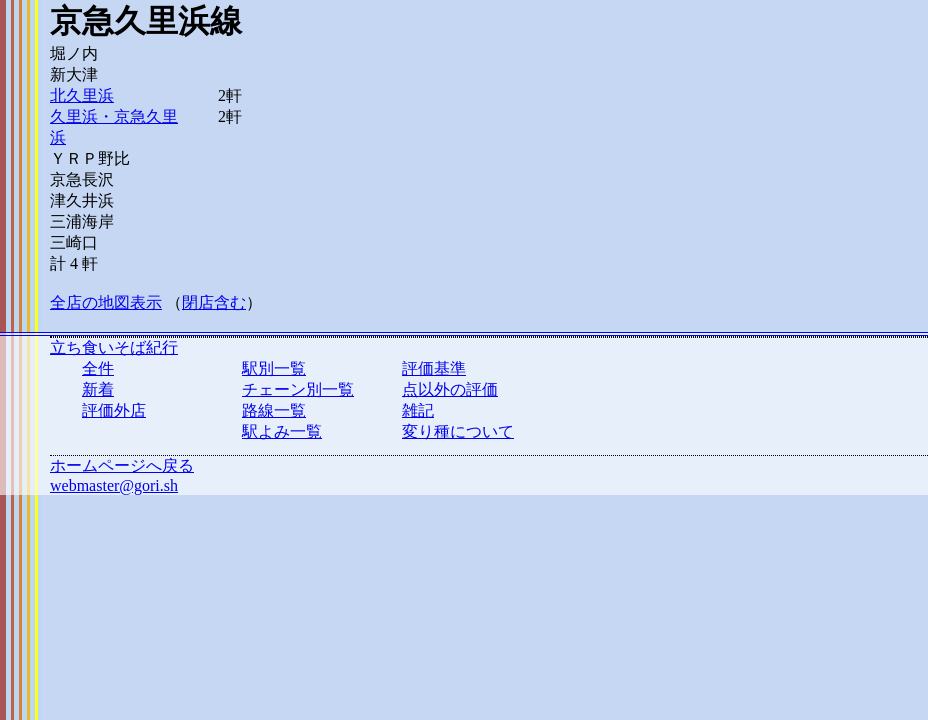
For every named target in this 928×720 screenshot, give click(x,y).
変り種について (458, 431)
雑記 (418, 410)
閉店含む (214, 302)
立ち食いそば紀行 (114, 347)
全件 (98, 368)
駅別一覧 (274, 368)
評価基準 (434, 368)
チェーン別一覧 (298, 389)
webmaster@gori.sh (114, 485)
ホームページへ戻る (122, 465)
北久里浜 (82, 95)
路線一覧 (274, 410)
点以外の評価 (450, 389)
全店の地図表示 (106, 302)
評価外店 (114, 410)
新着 (98, 389)
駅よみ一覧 (282, 431)
